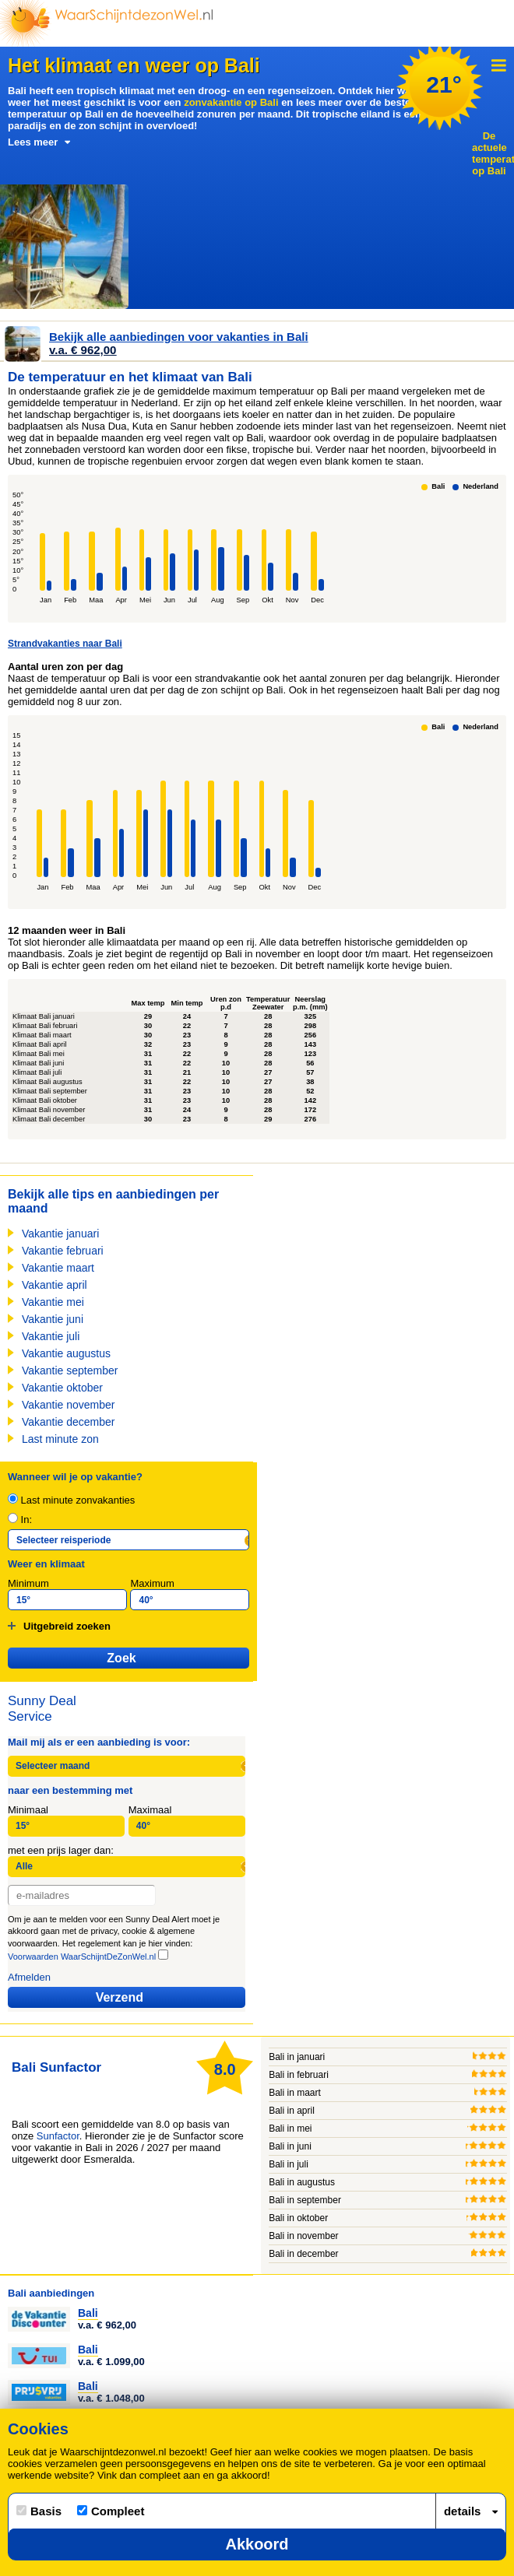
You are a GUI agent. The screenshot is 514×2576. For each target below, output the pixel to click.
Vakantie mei (53, 1302)
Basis (39, 2511)
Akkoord (256, 2544)
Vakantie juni (52, 1319)
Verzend (119, 1997)
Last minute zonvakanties (71, 1500)
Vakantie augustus (66, 1353)
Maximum (152, 1583)
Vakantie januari (60, 1233)
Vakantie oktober (62, 1387)
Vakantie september (70, 1370)
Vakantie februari (63, 1250)
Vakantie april (54, 1285)
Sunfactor (58, 2136)
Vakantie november (68, 1405)
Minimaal (28, 1810)
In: (20, 1519)
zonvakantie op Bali (231, 102)
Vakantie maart (58, 1268)
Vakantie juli (50, 1336)
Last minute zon (60, 1439)
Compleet (110, 2511)
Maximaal (150, 1810)
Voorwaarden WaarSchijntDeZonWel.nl (82, 1956)
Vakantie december (68, 1422)
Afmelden (29, 1977)
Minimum (28, 1583)
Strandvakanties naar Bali (65, 643)
